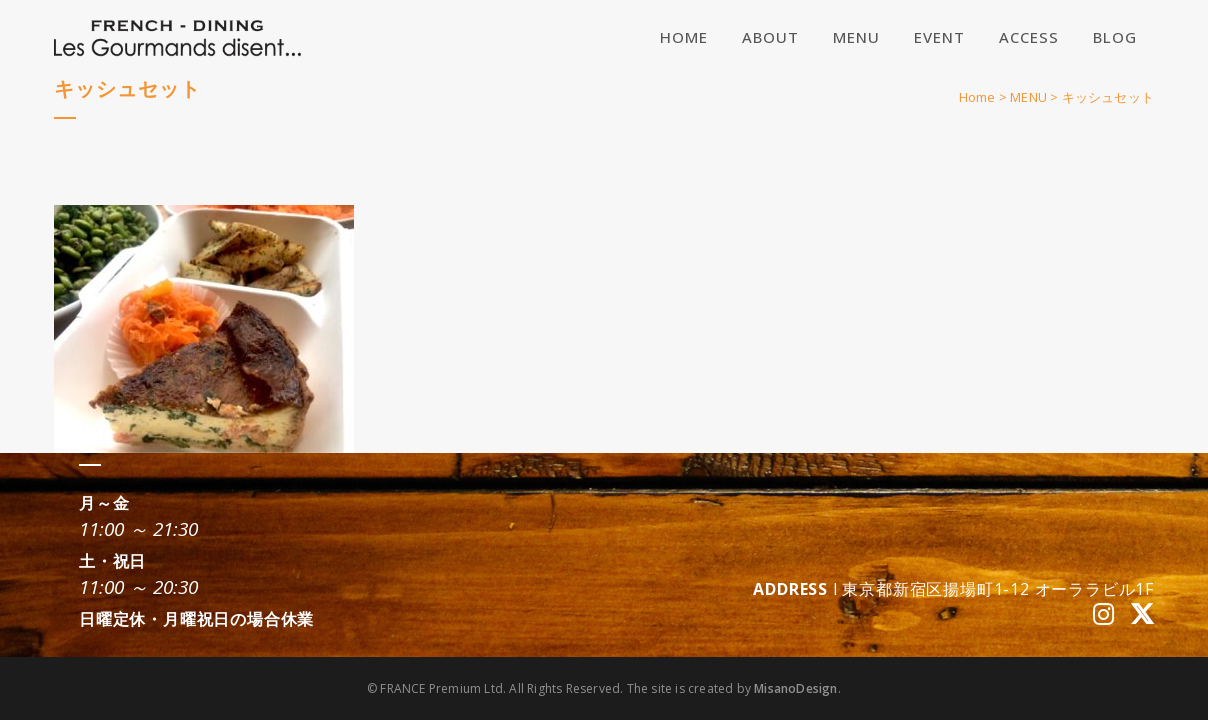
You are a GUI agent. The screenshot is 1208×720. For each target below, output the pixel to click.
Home (977, 97)
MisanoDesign (795, 688)
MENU (1028, 97)
